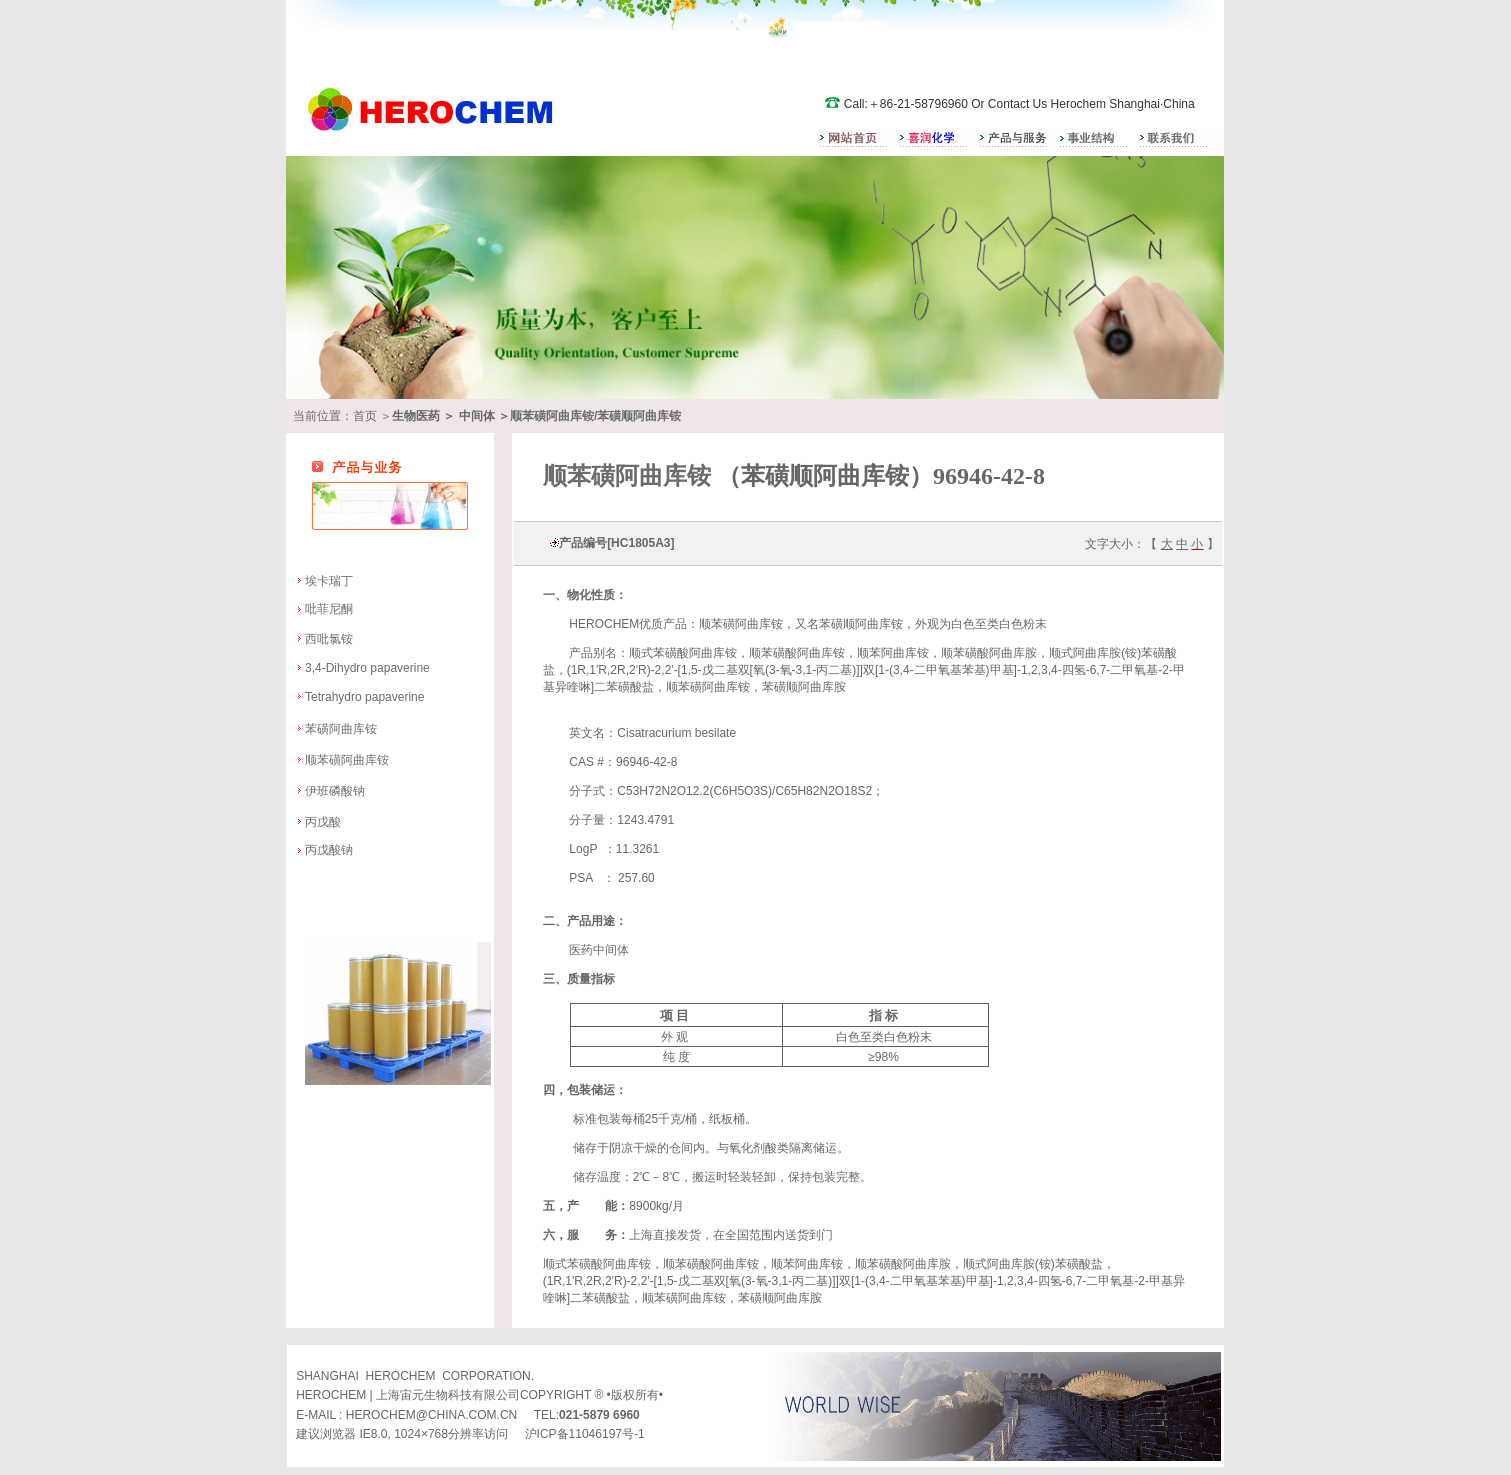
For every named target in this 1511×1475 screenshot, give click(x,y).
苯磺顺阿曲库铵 (639, 416)
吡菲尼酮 (329, 609)
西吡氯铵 (329, 639)
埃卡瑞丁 (329, 581)
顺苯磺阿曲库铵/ (553, 416)
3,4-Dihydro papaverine (367, 668)
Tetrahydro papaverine (364, 697)
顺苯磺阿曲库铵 (347, 760)
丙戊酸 (323, 822)
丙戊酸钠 (329, 850)
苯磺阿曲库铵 (341, 729)
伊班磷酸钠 (336, 791)
